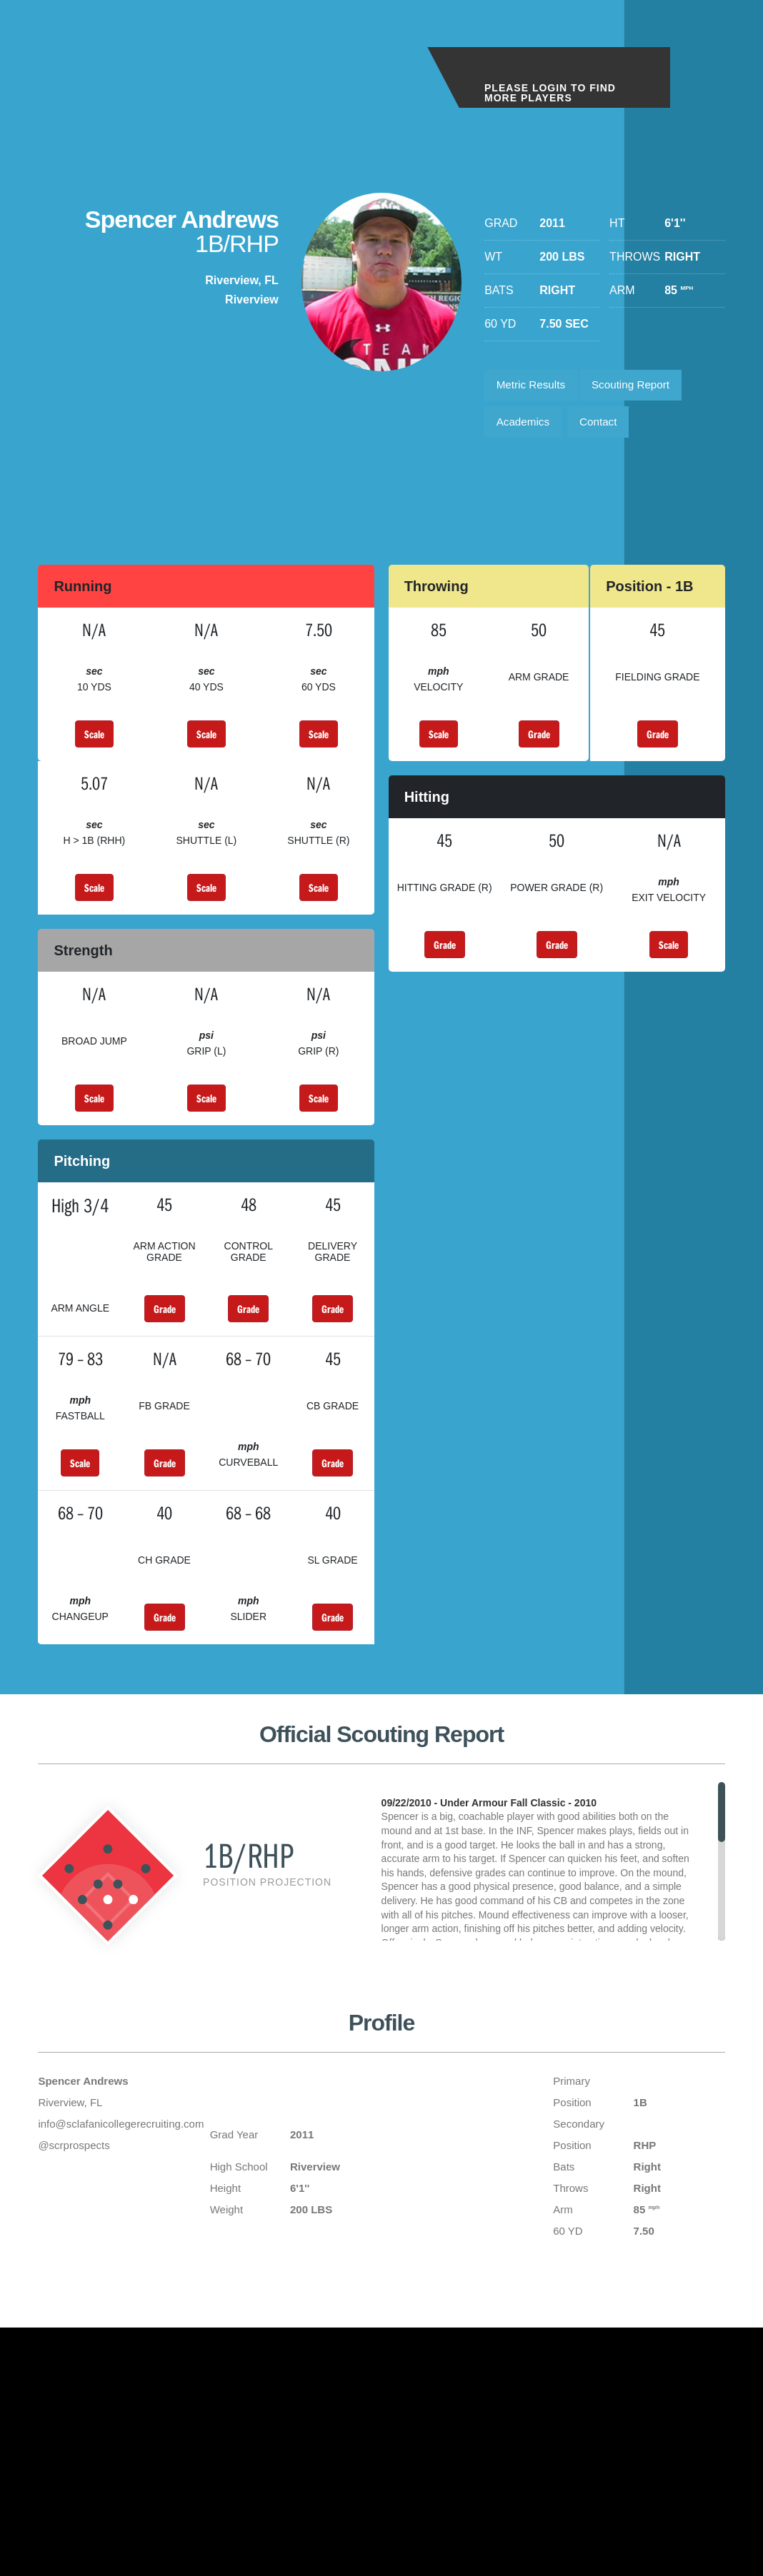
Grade (539, 740)
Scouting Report (640, 387)
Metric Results (533, 387)
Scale (94, 740)
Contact (604, 427)
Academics (525, 427)
